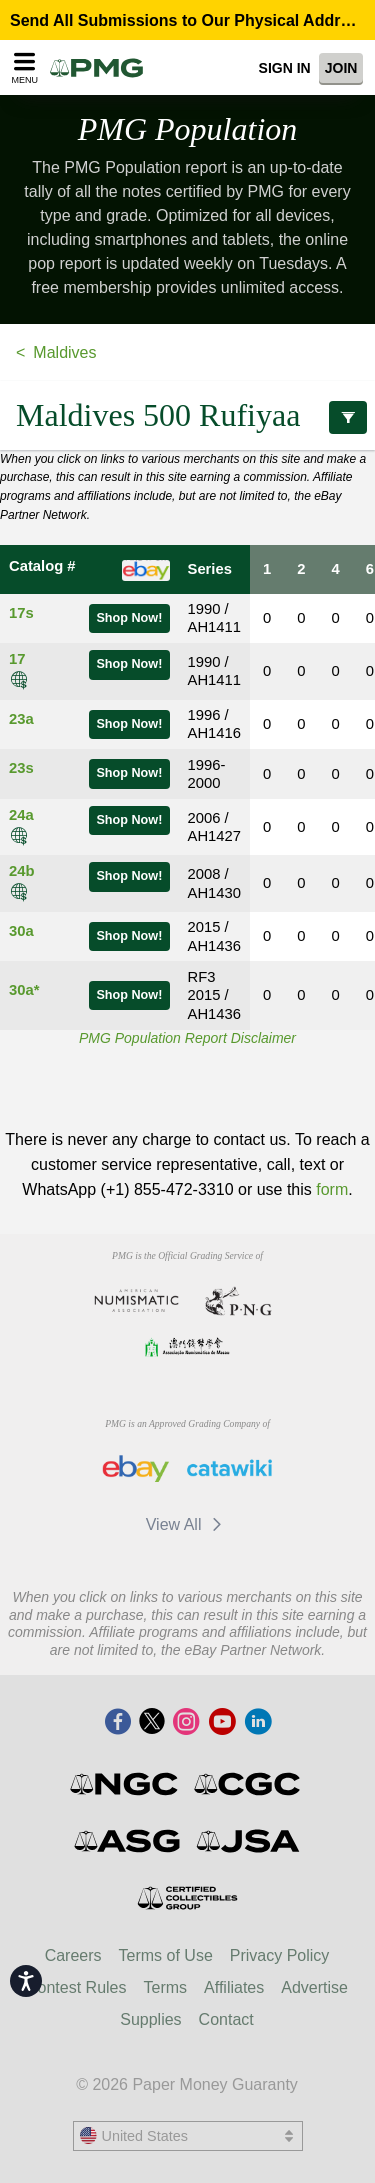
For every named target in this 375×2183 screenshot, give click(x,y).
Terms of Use (166, 1955)
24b (22, 871)
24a (21, 815)
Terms (166, 1987)
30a (21, 931)
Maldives (64, 352)
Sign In (285, 68)
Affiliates (234, 1987)
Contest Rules (76, 1987)
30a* (24, 990)
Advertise (314, 1987)
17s (21, 613)
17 (17, 659)
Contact (226, 2019)
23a (21, 719)
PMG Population (188, 129)
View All (187, 1524)
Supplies (150, 2019)
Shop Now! (129, 618)
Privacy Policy (280, 1955)
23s (21, 768)
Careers (73, 1955)
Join (341, 68)
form (332, 1189)
